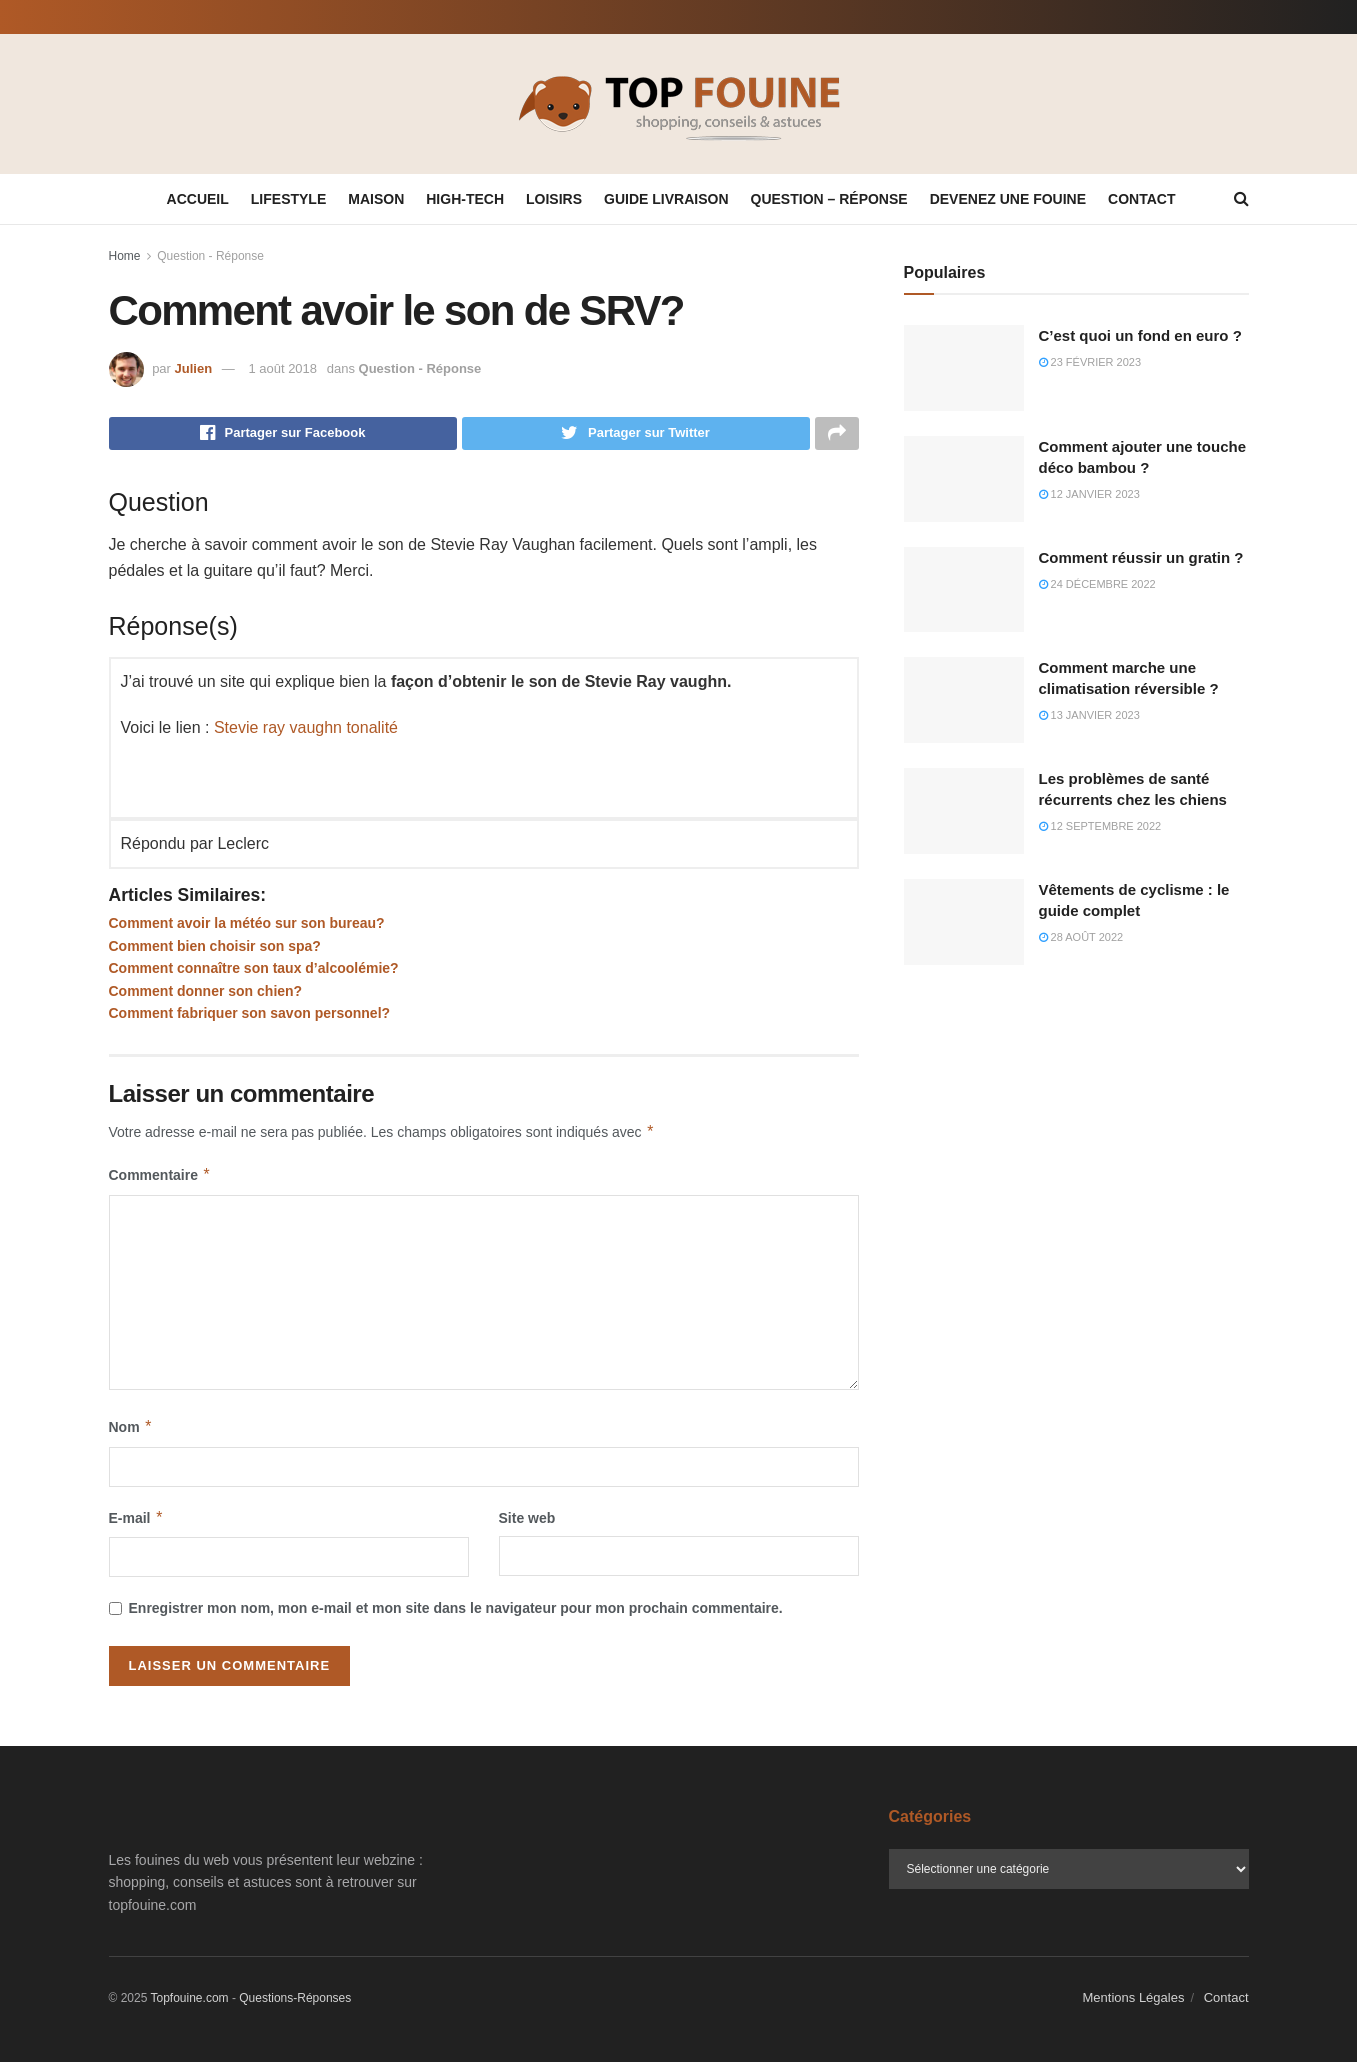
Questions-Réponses (295, 2004)
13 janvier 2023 (1089, 715)
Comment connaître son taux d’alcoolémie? (254, 974)
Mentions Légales (1134, 2003)
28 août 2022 (1081, 937)
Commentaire (160, 1181)
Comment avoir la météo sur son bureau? (247, 929)
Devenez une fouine (1008, 199)
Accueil (198, 199)
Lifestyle (288, 199)
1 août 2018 (282, 368)
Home (125, 256)
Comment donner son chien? (206, 996)
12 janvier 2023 (1089, 494)
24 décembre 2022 (1097, 584)
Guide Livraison (666, 199)
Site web (527, 1523)
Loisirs (554, 199)
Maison (376, 199)
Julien (194, 368)
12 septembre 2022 (1100, 826)
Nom (131, 1433)
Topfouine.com (190, 2004)
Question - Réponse (210, 256)
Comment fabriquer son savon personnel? (250, 1019)
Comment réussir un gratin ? (1141, 557)
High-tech (465, 199)
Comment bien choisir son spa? (215, 951)
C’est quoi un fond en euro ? (1140, 335)
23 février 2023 (1090, 362)
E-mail (137, 1523)
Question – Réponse (829, 199)
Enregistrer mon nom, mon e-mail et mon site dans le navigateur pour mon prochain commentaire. (456, 1614)
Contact (1141, 199)
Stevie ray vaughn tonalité (306, 733)
